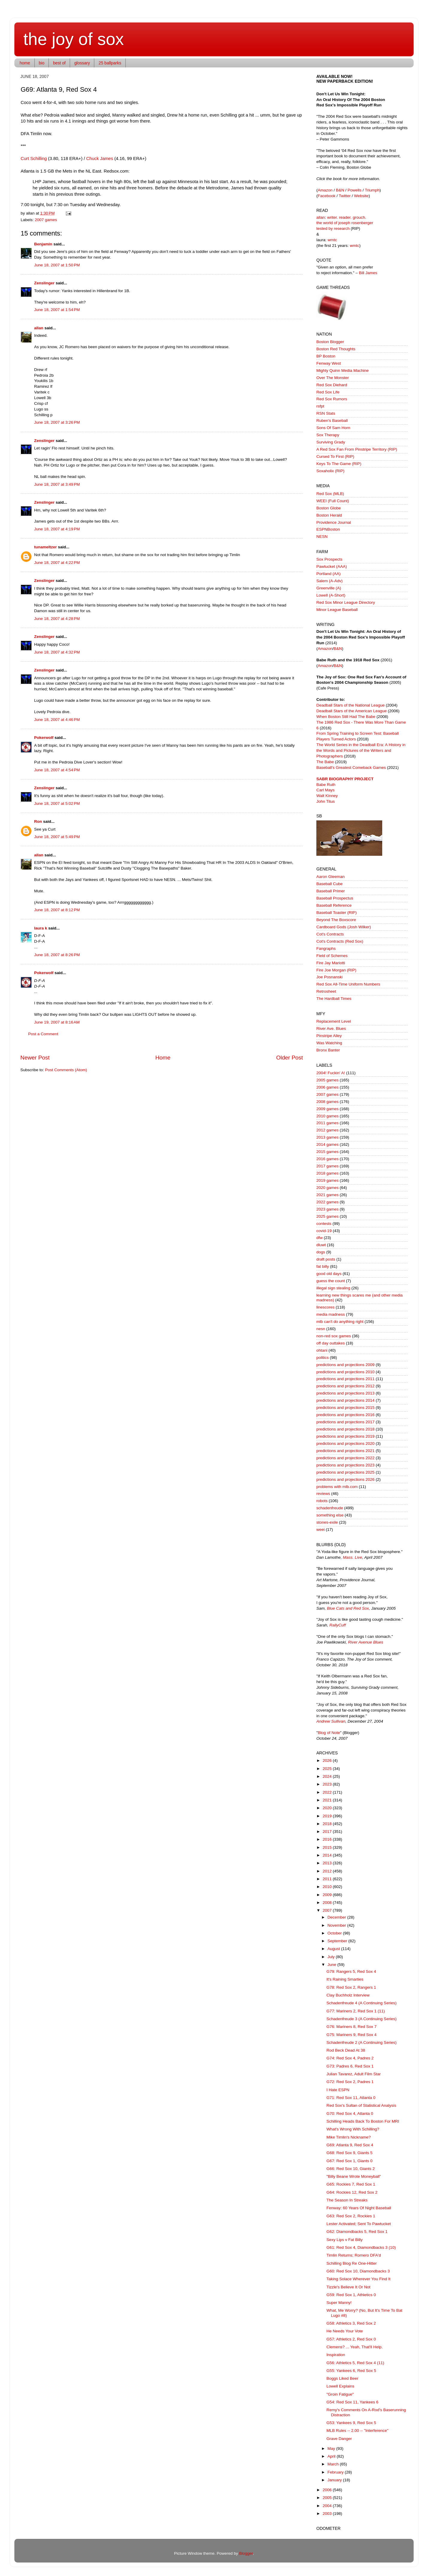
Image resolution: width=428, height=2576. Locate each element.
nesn (320, 1329)
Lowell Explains (340, 2386)
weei (320, 1529)
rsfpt (320, 406)
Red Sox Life (327, 392)
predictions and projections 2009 (345, 1364)
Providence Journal (333, 522)
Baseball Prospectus (334, 898)
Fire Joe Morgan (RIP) (336, 970)
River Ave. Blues (331, 1028)
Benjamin (43, 244)
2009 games (327, 1109)
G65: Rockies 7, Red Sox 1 (351, 2184)
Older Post (289, 1057)
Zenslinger (44, 283)
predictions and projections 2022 (345, 1458)
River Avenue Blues (365, 1642)
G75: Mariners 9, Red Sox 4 (352, 2034)
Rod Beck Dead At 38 (346, 2050)
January (335, 2480)
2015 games (327, 1151)
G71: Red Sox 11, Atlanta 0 (351, 2097)
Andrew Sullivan (330, 1721)
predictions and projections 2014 (345, 1400)
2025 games (327, 1216)
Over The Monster (332, 377)
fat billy (322, 1266)
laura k (40, 928)
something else (330, 1515)
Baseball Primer (330, 891)
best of (59, 63)
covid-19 (324, 1231)
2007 (328, 1910)
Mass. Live (352, 1557)
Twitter (345, 196)
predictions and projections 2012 (345, 1386)
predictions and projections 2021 (345, 1450)
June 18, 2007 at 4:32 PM (57, 652)
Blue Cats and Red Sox (348, 1608)
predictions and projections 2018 (345, 1429)
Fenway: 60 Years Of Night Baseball (359, 2208)
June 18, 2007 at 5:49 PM (57, 836)
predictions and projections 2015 (345, 1407)
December (337, 1917)
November (337, 1925)
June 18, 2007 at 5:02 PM (57, 803)
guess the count (330, 1281)
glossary (82, 63)
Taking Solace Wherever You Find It (359, 2279)
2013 (328, 1863)
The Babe (325, 762)
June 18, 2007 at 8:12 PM (57, 910)
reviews (323, 1493)
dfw (319, 1237)
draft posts (325, 1259)
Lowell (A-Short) (330, 595)
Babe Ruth (326, 784)
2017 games (327, 1166)
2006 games (327, 1087)
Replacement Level (333, 1021)
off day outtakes (330, 1343)
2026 (328, 1760)
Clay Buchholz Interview (348, 1995)
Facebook (327, 196)
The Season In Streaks (347, 2200)
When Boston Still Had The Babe (345, 716)
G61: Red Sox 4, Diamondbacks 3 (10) (361, 2247)
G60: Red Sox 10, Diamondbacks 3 (358, 2271)
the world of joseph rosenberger (344, 223)
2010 (328, 1886)
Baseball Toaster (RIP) (336, 912)
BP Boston (326, 356)
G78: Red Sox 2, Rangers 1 (351, 1987)
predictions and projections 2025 (345, 1472)
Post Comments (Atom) (66, 1070)
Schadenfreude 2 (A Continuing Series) (362, 2042)
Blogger (246, 2553)
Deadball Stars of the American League (351, 711)
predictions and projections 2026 (345, 1479)
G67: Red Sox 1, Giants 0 (350, 2161)
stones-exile (327, 1522)
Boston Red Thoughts (335, 349)
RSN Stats (325, 413)
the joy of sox (73, 39)
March (333, 2464)
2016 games (327, 1159)
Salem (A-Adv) (329, 581)
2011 (328, 1879)
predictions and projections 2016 (345, 1415)
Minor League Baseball (337, 609)
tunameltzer (45, 547)
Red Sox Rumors (331, 399)
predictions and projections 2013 (345, 1393)
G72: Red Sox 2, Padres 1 (350, 2081)
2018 (328, 1824)
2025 (328, 1768)
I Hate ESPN (338, 2090)
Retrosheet (326, 991)
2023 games (327, 1209)
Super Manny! (339, 2302)
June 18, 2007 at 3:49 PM (57, 484)
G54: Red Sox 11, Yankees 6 (353, 2402)
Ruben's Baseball (332, 420)
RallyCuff (338, 1625)
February (336, 2472)
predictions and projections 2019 (345, 1436)
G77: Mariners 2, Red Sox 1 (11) (356, 2011)
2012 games (327, 1130)
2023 (328, 1784)
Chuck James (99, 158)
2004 (328, 2505)
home (25, 63)
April (332, 2456)
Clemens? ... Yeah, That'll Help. (355, 2347)
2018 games (327, 1173)
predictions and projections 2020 (345, 1443)
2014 (328, 1855)
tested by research (333, 228)
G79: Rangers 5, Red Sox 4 (351, 1971)
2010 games (327, 1116)
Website (361, 196)
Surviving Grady (330, 442)
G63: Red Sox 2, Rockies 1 (351, 2216)
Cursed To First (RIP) (335, 456)
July (331, 1957)
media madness (330, 1314)
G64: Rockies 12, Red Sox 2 (352, 2192)
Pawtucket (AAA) (331, 566)
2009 (328, 1895)
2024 (328, 1776)
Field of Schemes (331, 955)
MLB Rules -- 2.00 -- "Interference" (357, 2430)
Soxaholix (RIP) (330, 471)
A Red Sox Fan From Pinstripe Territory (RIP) (356, 449)
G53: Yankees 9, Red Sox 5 (351, 2422)
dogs (320, 1252)
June (332, 1964)
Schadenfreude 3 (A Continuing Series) (362, 2019)
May (331, 2448)
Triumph (372, 190)
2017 (328, 1831)
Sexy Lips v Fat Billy (345, 2239)
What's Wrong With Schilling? (353, 2129)
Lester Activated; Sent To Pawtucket (359, 2224)
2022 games (327, 1202)
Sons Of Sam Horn (333, 427)
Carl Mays (325, 790)
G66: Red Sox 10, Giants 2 (351, 2168)
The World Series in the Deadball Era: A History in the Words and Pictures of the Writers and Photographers (361, 750)
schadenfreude (329, 1508)
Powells (354, 190)
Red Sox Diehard (331, 385)
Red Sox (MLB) (330, 493)
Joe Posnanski (329, 977)
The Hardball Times (333, 998)
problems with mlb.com (337, 1486)
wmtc (332, 240)
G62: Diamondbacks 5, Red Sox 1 (357, 2231)
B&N (340, 190)
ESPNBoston (328, 529)
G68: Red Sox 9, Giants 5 (350, 2153)
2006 (328, 2490)
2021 (328, 1800)
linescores (325, 1307)
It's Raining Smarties (345, 1979)
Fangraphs (326, 948)
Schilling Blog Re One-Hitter (352, 2263)
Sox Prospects (329, 559)
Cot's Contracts (330, 934)
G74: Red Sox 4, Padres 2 (350, 2058)
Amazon (325, 190)
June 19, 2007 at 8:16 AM (57, 1022)
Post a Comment (43, 1034)
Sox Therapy (327, 435)
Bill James (368, 273)
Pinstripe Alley (329, 1035)
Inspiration (336, 2354)
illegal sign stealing (333, 1288)
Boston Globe (328, 508)
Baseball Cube (329, 884)
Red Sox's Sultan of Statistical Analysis (361, 2105)
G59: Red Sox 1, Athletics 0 (351, 2295)
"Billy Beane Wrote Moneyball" (354, 2176)
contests (323, 1223)
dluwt (321, 1245)
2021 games (327, 1195)
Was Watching (329, 1043)
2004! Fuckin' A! (330, 1073)
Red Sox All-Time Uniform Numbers (348, 984)
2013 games (327, 1137)
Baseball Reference (334, 905)
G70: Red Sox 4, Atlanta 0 (350, 2113)
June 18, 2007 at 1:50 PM (57, 265)
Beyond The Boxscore (336, 919)
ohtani (321, 1350)
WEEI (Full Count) (332, 501)
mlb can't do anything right (339, 1321)
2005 (328, 2497)
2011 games (327, 1123)
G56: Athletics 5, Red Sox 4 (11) (355, 2363)
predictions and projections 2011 (345, 1379)
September (337, 1941)
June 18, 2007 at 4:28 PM (57, 618)
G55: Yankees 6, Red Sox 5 (351, 2370)
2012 (328, 1871)
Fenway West (328, 363)
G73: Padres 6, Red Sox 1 (350, 2066)
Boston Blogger (330, 341)
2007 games (46, 220)
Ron (38, 821)
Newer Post (35, 1057)
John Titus (325, 801)
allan (38, 328)
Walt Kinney (327, 795)
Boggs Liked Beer (343, 2378)
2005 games (327, 1080)
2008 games (327, 1101)
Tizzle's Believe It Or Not (349, 2287)
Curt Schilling (34, 158)
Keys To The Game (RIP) (338, 463)
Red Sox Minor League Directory (345, 602)
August (334, 1948)
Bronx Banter (328, 1050)
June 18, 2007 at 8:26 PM (57, 955)
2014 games (327, 1144)
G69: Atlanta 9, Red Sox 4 (350, 2145)
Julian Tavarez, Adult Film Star (354, 2074)
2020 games (327, 1187)
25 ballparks (109, 63)
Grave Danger (339, 2438)
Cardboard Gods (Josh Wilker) (343, 927)
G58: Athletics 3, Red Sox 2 (351, 2323)
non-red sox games (333, 1336)
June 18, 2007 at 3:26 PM (57, 422)
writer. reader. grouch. (346, 217)
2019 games (327, 1180)
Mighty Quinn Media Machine (342, 370)
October (335, 1933)
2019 (328, 1816)
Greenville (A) (328, 588)
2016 (328, 1839)
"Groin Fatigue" (340, 2394)
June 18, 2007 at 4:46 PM (57, 719)
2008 (328, 1902)
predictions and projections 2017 (345, 1422)
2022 (328, 1792)
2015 (328, 1847)
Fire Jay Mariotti (330, 963)
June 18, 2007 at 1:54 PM (57, 309)
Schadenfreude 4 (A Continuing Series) (362, 2003)
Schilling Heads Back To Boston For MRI (363, 2121)
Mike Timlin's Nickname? (349, 2137)
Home (162, 1057)
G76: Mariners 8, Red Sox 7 (352, 2026)
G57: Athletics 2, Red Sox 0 (351, 2339)
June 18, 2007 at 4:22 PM (57, 562)
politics (322, 1357)
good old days (329, 1273)
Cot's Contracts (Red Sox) (339, 941)
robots (322, 1500)
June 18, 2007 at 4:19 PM (57, 529)
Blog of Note (329, 1732)
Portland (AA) (328, 573)
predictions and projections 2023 (345, 1465)
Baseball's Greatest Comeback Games (351, 767)
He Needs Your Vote (345, 2331)
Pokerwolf (44, 737)
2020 (328, 1808)
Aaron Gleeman (330, 876)
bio (42, 63)
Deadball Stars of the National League (350, 705)
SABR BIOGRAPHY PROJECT (345, 779)
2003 (328, 2513)
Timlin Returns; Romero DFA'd (354, 2255)
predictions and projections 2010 (345, 1372)
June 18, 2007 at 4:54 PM (57, 770)
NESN (322, 536)
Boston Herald (329, 515)
